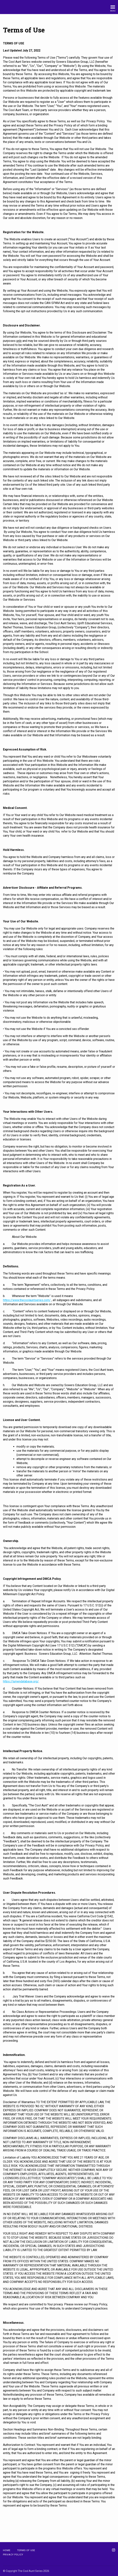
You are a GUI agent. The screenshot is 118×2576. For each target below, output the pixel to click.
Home (6, 2550)
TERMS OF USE (26, 2550)
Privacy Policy (13, 2554)
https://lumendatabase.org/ (21, 1681)
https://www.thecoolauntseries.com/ (27, 1300)
